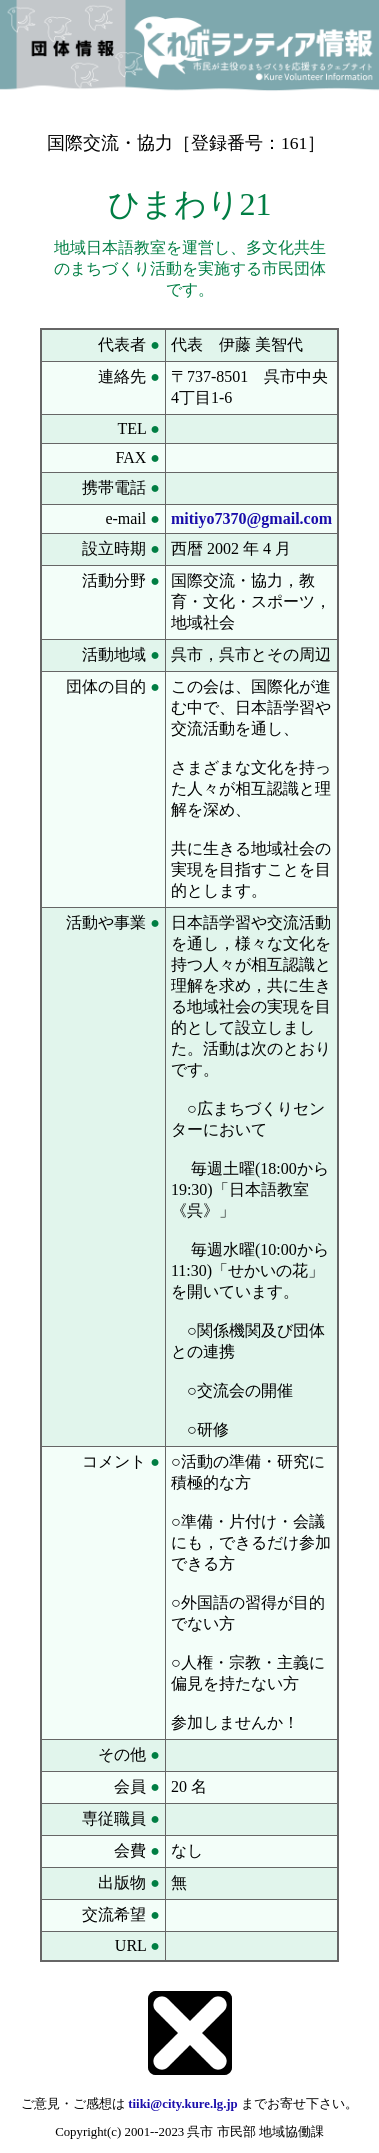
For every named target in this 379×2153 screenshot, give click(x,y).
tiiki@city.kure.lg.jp (182, 2104)
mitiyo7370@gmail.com (251, 518)
